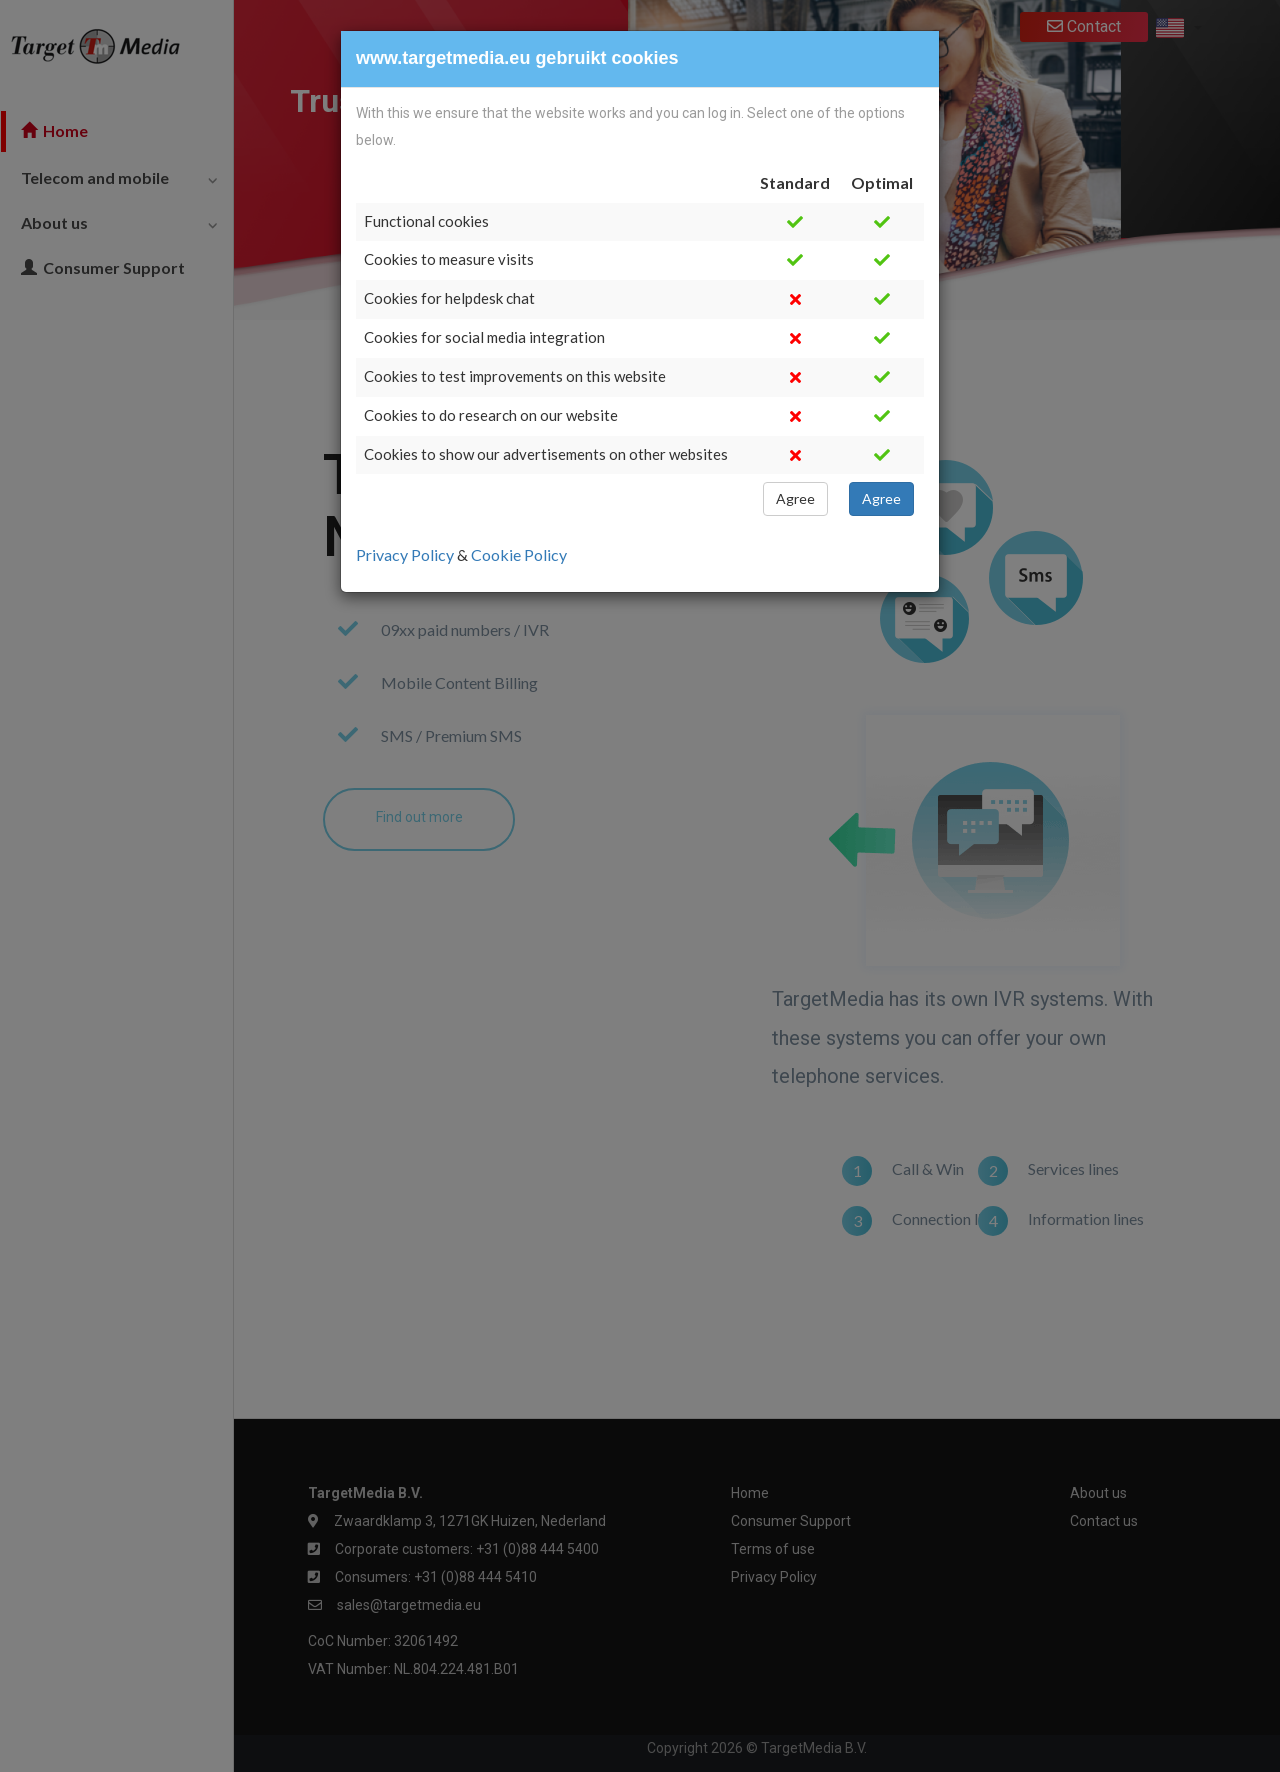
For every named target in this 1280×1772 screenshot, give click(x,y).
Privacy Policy (406, 554)
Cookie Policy (519, 554)
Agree (795, 498)
